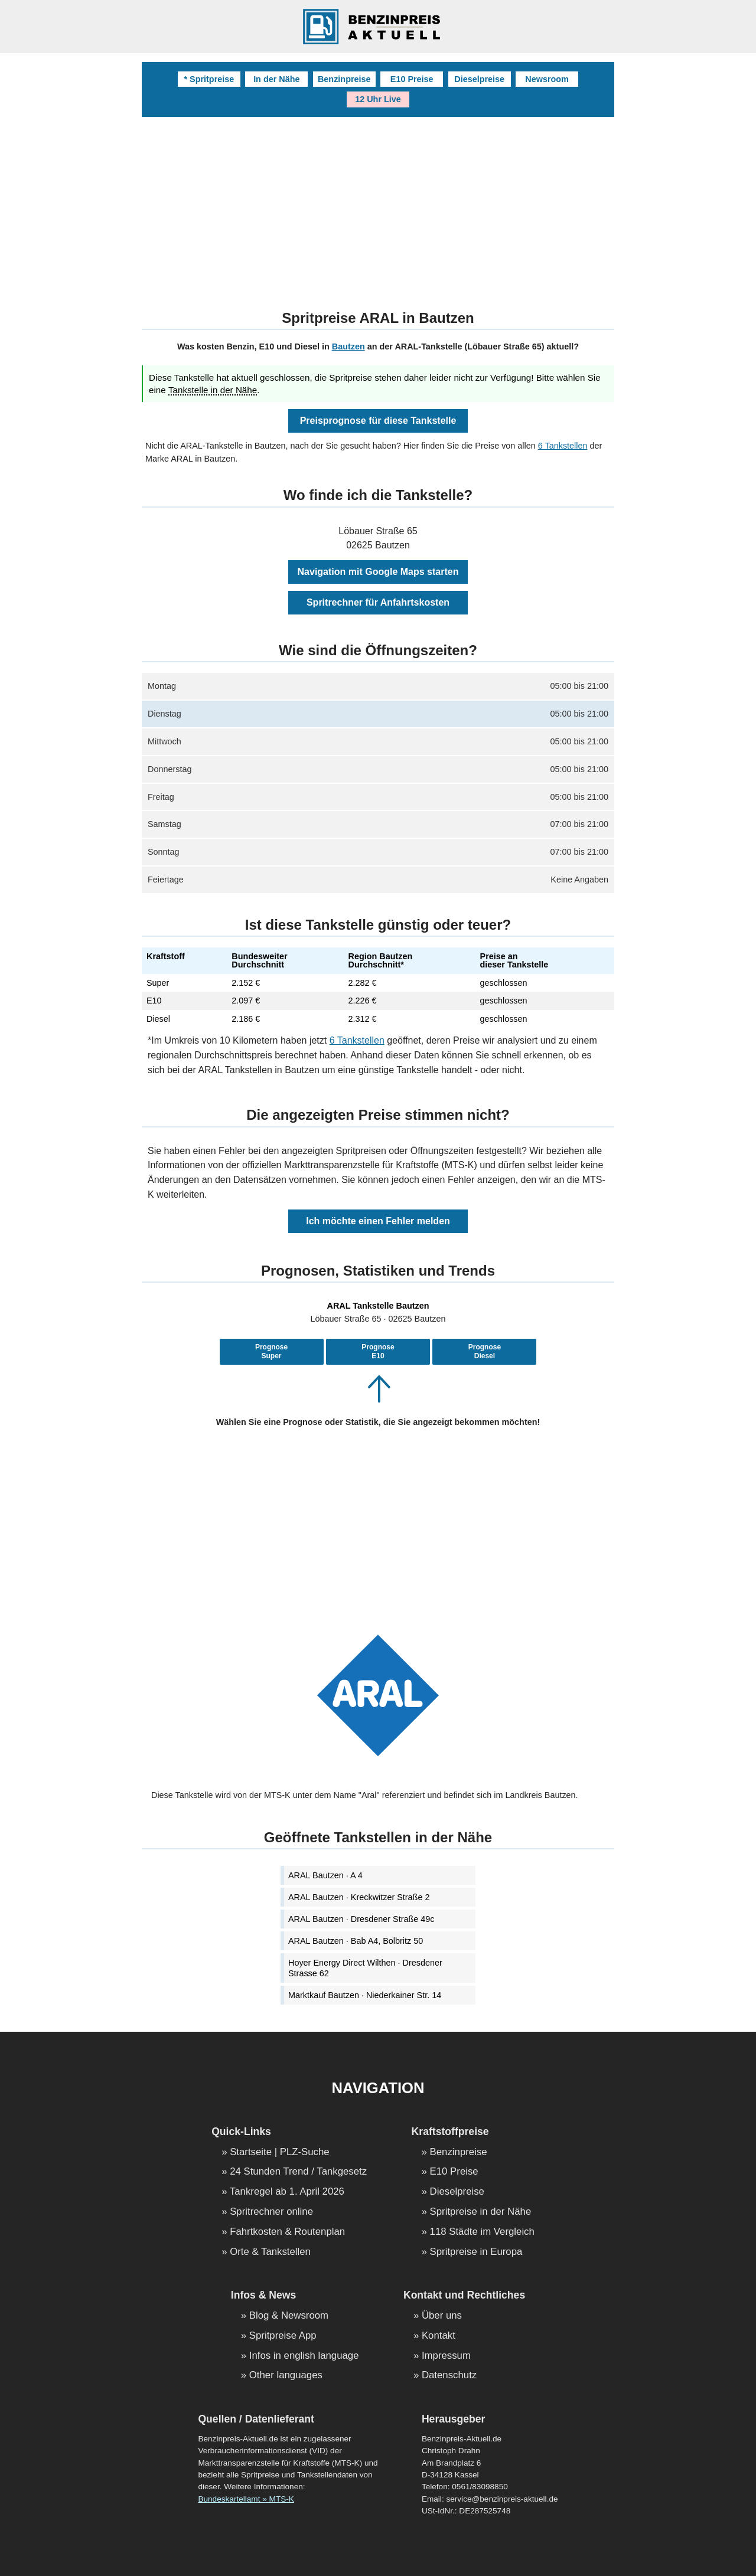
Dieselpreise (479, 79)
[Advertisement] (378, 205)
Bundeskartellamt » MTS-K (246, 2499)
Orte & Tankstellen (270, 2252)
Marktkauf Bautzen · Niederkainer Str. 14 (364, 1995)
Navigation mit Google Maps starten (378, 572)
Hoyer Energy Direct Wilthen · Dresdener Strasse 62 (365, 1968)
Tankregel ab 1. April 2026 (287, 2192)
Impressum (446, 2356)
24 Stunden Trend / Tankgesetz (298, 2172)
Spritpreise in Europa (476, 2252)
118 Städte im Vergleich (482, 2232)
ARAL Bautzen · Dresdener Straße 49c (361, 1919)
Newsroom (547, 79)
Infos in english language (304, 2356)
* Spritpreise (209, 79)
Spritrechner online (271, 2212)
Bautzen (348, 346)
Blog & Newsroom (288, 2316)
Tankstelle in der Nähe (212, 390)
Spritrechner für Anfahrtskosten (378, 602)
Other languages (285, 2376)
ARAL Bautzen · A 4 (325, 1875)
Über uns (442, 2316)
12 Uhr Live (378, 99)
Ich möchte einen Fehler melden (378, 1221)
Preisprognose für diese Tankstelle (378, 421)
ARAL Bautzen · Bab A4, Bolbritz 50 (355, 1941)
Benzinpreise (344, 79)
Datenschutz (449, 2376)
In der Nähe (276, 79)
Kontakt (438, 2336)
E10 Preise (412, 79)
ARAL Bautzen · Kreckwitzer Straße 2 (358, 1897)
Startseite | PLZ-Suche (280, 2152)
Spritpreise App (283, 2336)
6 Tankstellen (563, 445)
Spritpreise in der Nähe (481, 2212)
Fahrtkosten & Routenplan (287, 2232)
